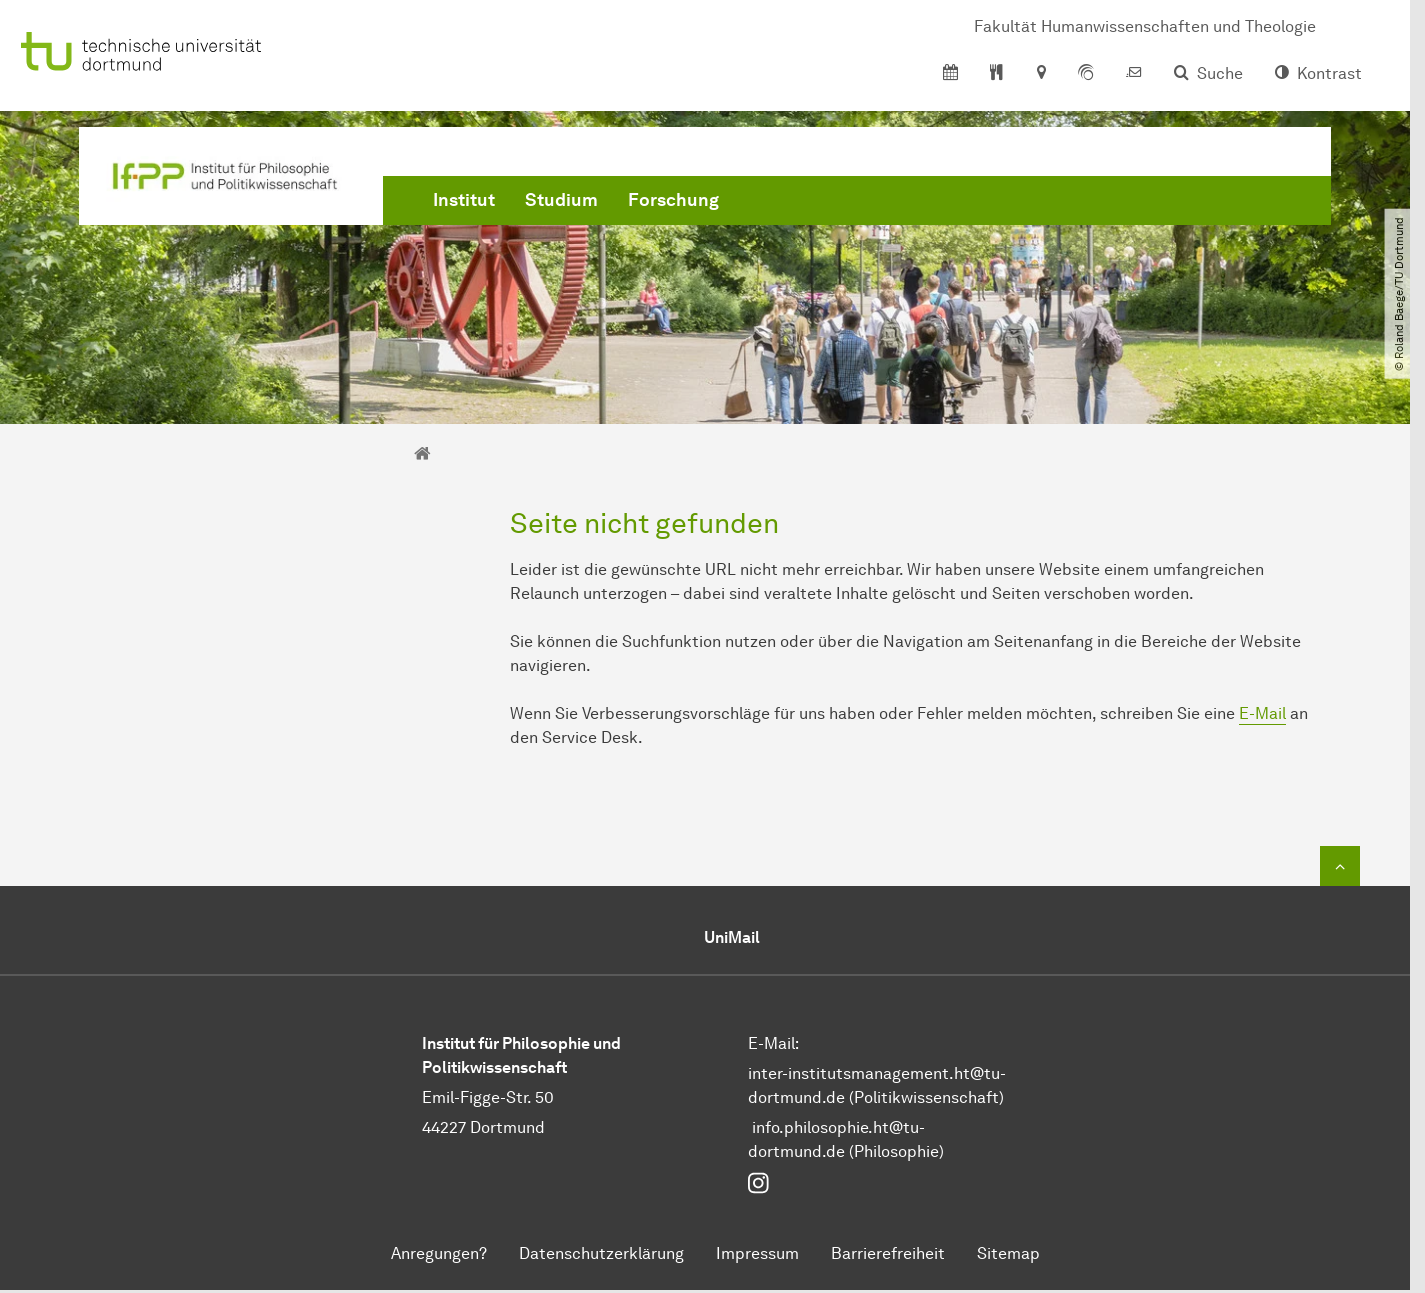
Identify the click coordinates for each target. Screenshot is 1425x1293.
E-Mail (1262, 713)
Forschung (673, 200)
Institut (464, 200)
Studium (561, 200)
